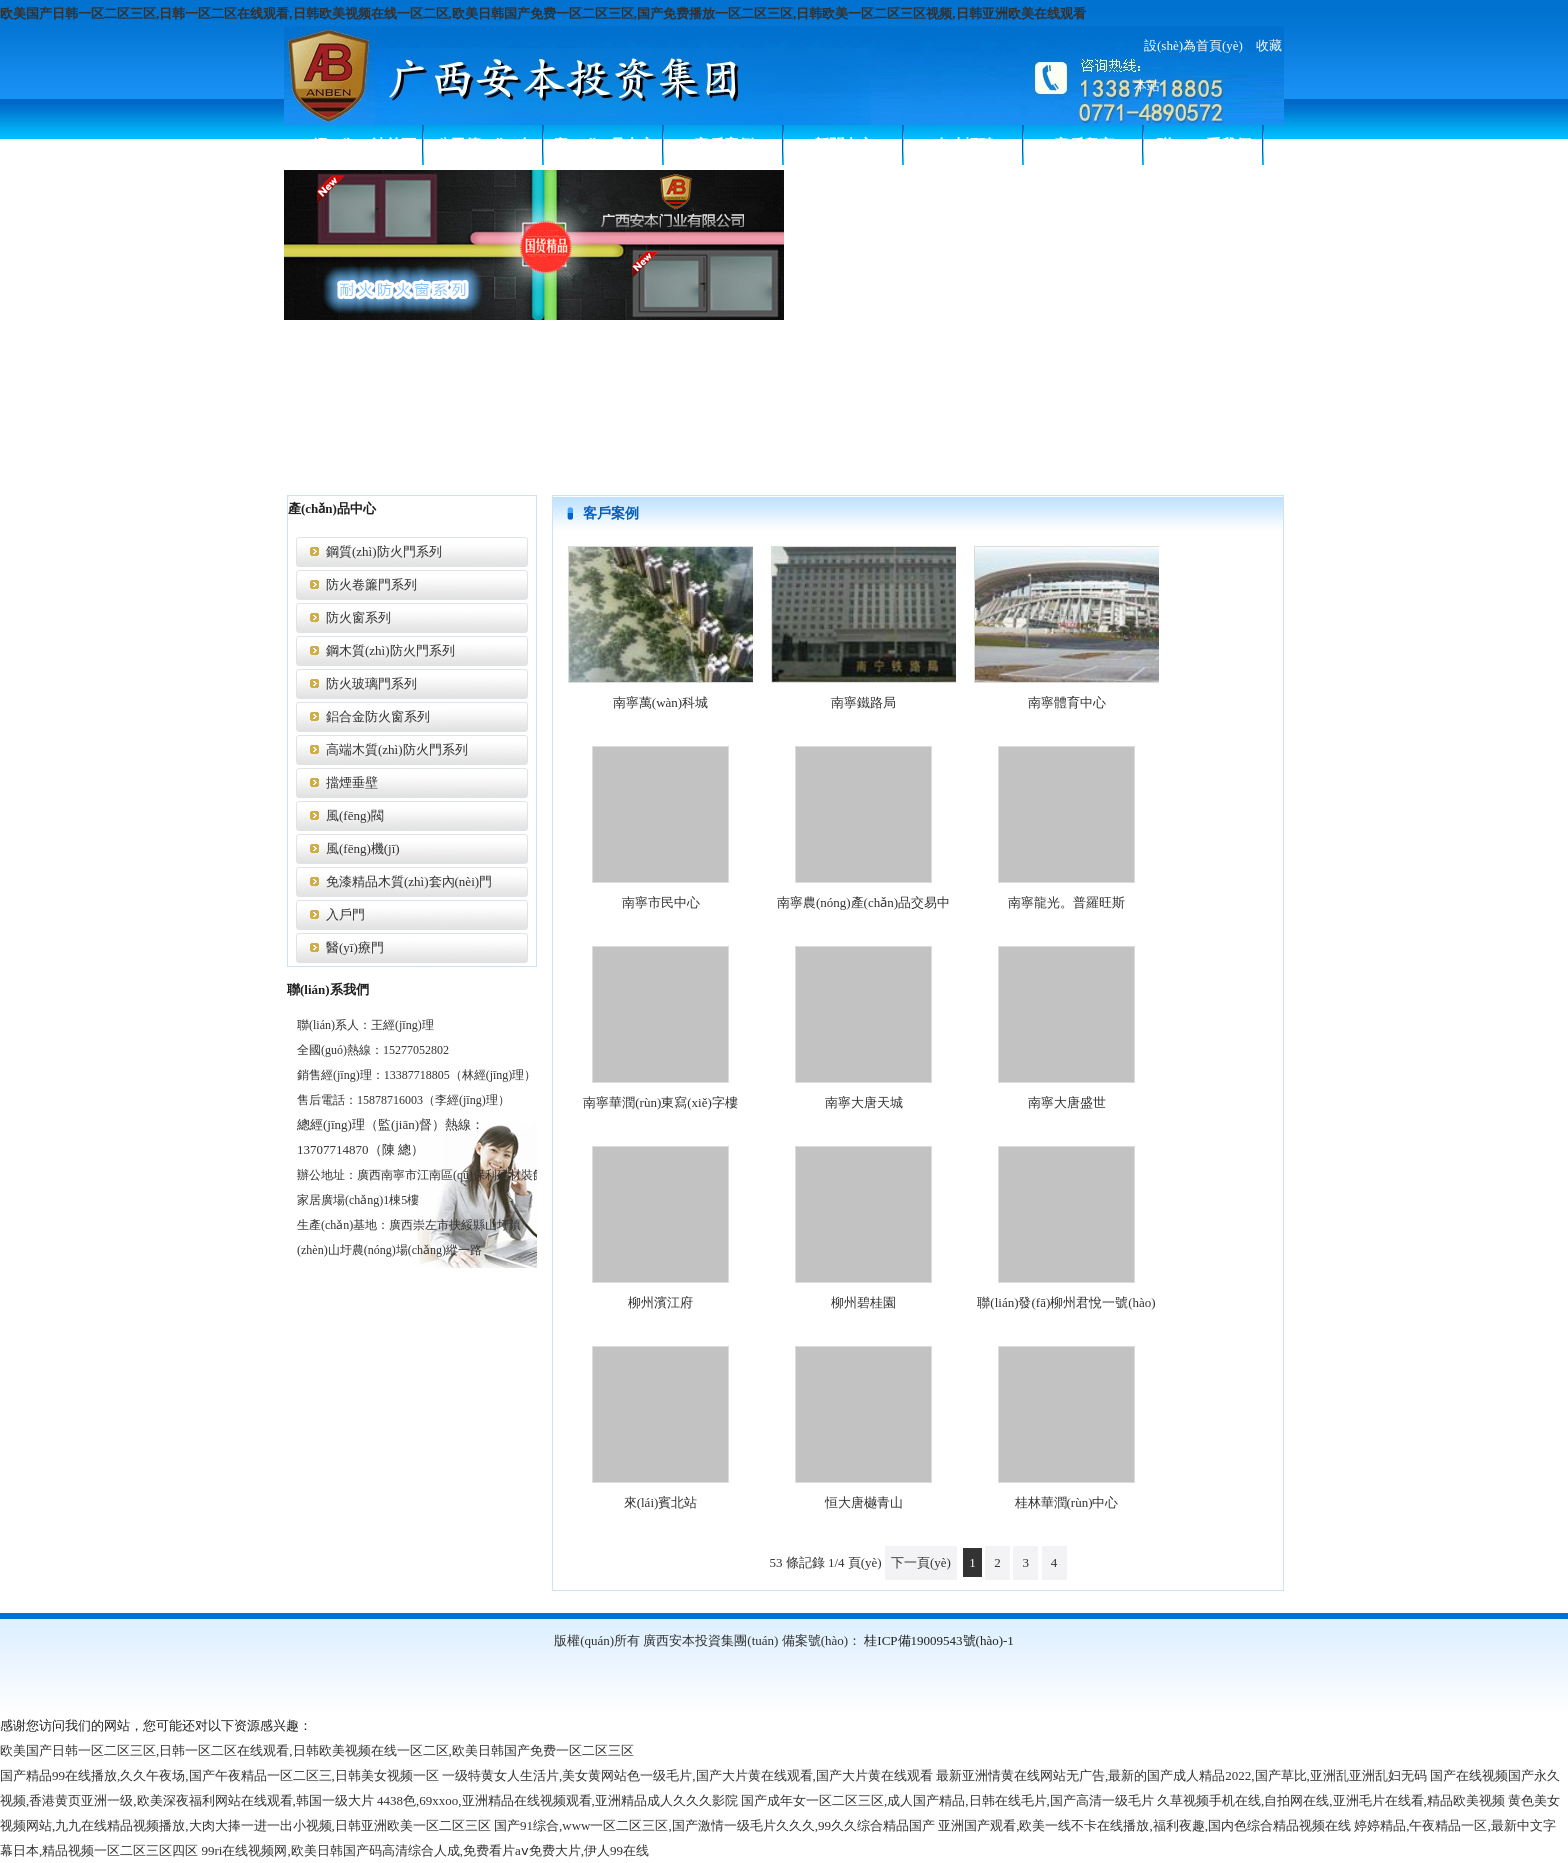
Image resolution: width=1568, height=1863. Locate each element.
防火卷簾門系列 (371, 584)
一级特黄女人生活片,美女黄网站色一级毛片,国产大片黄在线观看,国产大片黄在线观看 (687, 1775)
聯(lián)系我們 (1204, 145)
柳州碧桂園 (863, 1302)
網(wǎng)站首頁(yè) (364, 151)
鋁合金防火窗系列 (378, 716)
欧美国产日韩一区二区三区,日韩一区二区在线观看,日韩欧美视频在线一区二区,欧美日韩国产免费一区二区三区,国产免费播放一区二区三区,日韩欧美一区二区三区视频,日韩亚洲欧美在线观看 (543, 13)
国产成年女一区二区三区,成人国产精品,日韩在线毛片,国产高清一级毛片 (947, 1800)
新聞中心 (844, 145)
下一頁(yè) (921, 1562)
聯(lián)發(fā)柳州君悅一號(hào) (1066, 1302)
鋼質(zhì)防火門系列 (384, 551)
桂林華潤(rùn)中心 (1067, 1502)
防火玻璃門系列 (371, 683)
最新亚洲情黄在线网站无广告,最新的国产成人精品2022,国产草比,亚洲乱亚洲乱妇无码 (1181, 1775)
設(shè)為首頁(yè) (1193, 45)
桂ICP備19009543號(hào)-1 (939, 1640)
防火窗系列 (358, 617)
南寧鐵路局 (863, 702)
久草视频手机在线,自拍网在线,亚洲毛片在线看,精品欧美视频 (1331, 1800)
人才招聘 (964, 145)
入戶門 (345, 914)
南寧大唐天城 (864, 1102)
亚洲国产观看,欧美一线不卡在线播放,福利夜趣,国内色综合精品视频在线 (1144, 1825)
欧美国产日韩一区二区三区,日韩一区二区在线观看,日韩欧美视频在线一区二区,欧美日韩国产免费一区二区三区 (317, 1750)
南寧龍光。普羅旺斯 (1066, 902)
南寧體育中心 (1067, 702)
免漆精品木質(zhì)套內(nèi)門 (409, 881)
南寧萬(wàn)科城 (660, 702)
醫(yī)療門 (355, 947)
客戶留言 (1084, 145)
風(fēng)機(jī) (363, 848)
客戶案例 (724, 145)
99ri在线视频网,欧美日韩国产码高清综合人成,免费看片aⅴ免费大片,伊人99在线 (425, 1850)
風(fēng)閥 (355, 815)
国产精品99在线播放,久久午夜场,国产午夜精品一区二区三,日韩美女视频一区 (219, 1775)
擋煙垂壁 (352, 782)
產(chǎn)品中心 (603, 145)
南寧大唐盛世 (1067, 1102)
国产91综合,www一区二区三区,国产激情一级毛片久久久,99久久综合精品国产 (714, 1825)
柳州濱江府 (660, 1302)
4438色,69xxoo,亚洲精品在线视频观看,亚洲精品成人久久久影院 (557, 1800)
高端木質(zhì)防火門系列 (397, 749)
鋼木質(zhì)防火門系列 (390, 650)
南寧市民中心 (661, 902)
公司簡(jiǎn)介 (484, 145)
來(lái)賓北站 (661, 1502)
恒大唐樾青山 (864, 1502)
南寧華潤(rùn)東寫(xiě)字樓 (660, 1102)
